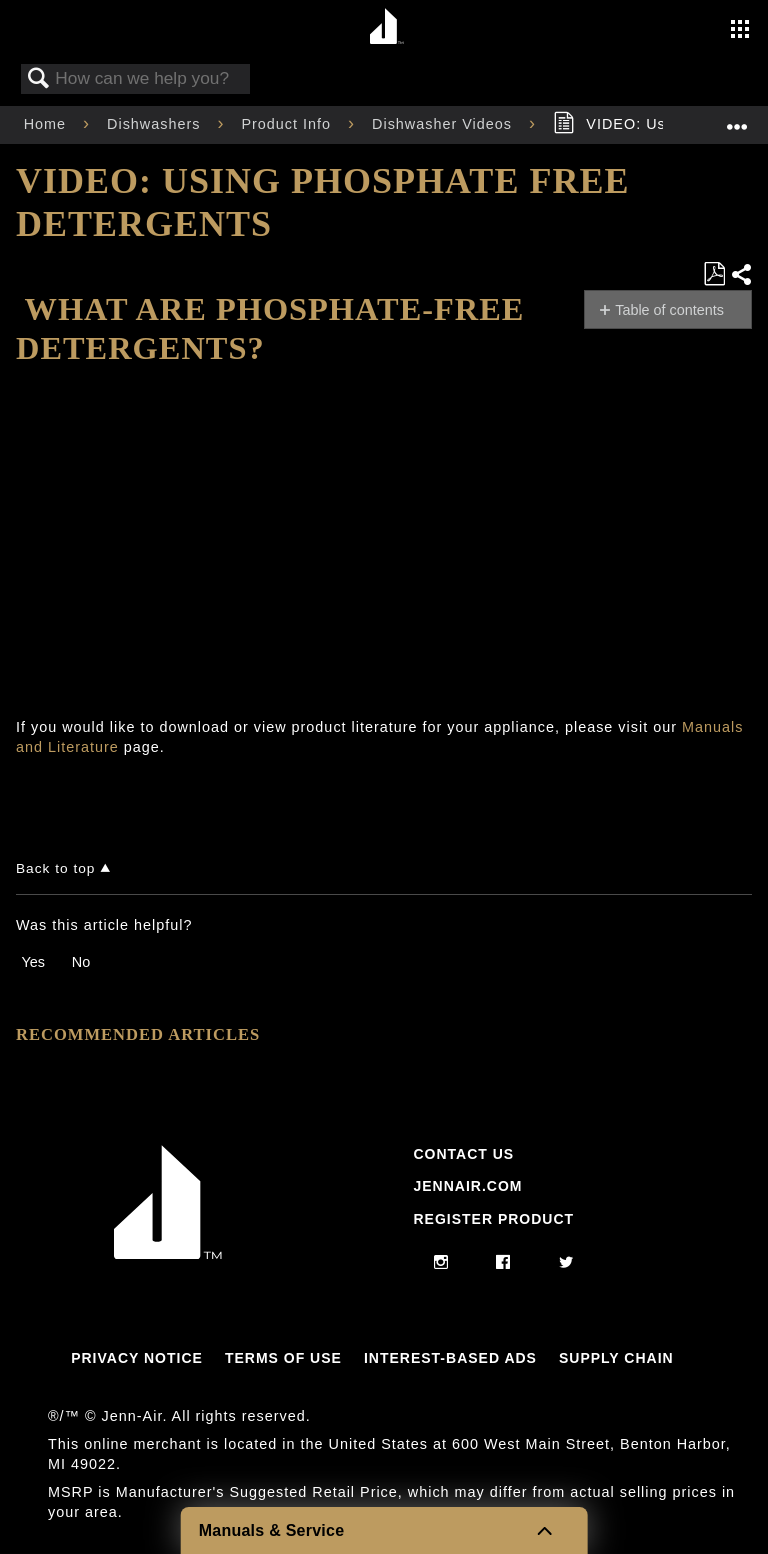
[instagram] (441, 1263)
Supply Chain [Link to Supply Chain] (616, 1358)
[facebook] (503, 1263)
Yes (32, 962)
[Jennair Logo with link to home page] (168, 1254)
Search (39, 79)
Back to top (55, 868)
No (81, 962)
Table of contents (669, 310)
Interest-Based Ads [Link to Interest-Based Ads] (450, 1358)
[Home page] (386, 27)
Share (741, 274)
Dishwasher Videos (444, 124)
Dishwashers (156, 124)
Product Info (288, 124)
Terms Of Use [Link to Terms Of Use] (283, 1358)
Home (47, 124)
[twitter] (566, 1263)
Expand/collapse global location (737, 118)
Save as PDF (714, 274)
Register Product (493, 1219)
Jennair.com (467, 1186)
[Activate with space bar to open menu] (740, 31)
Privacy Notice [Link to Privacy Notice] (137, 1358)
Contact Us (463, 1154)
